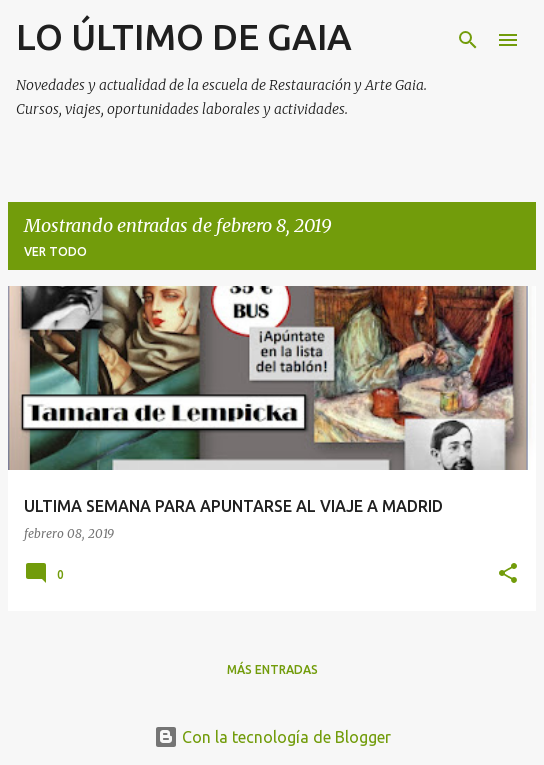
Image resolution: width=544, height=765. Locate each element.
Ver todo (55, 251)
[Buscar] (468, 40)
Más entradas (272, 669)
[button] (508, 574)
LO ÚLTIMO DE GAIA (184, 36)
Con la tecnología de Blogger (272, 737)
